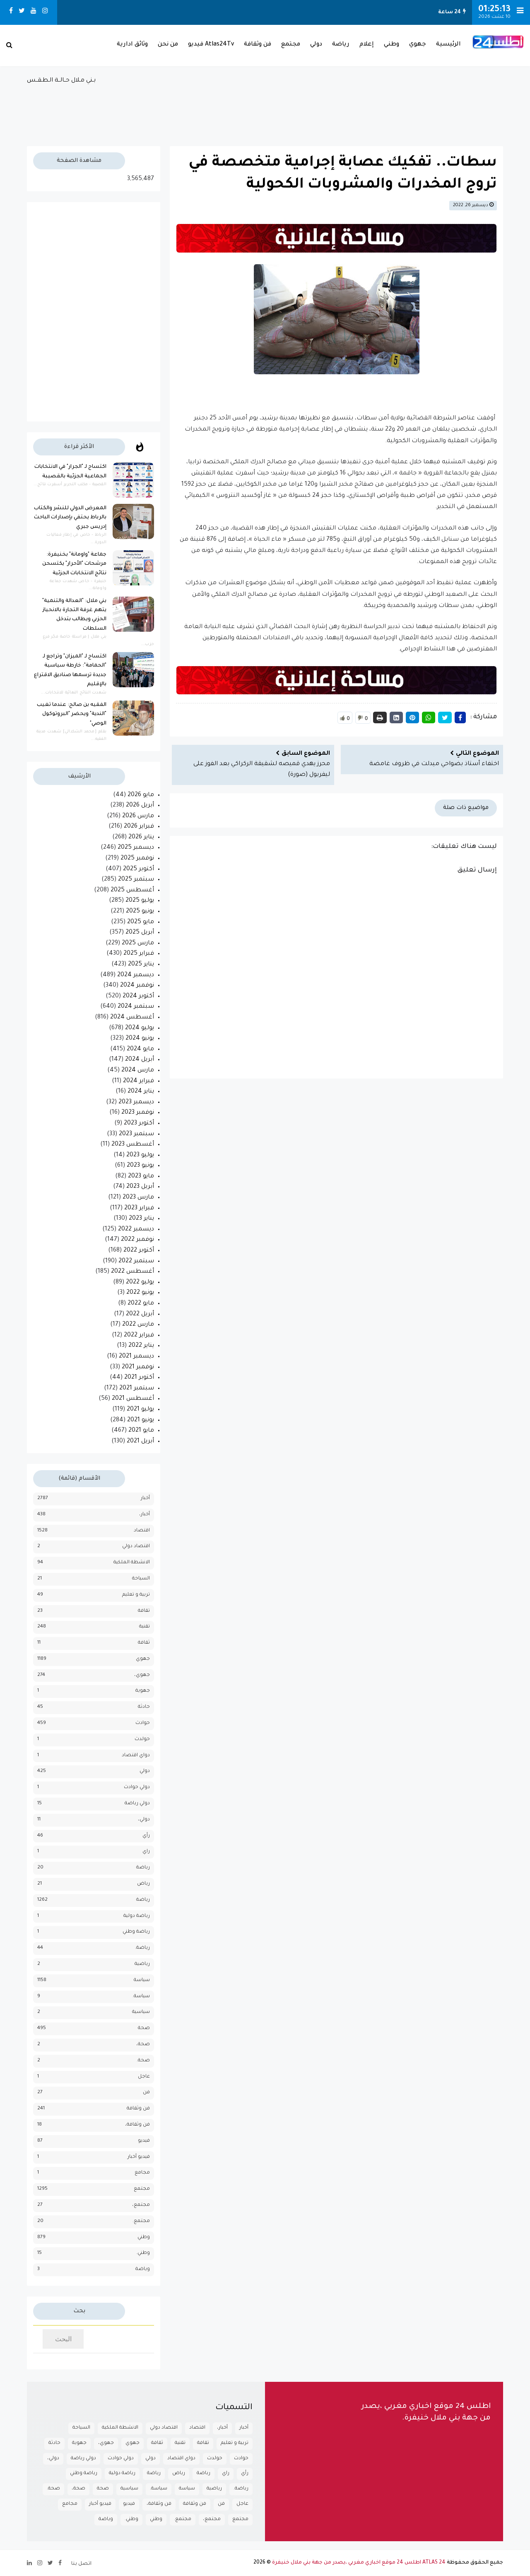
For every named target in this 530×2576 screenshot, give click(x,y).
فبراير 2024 (138, 1081)
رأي (146, 1836)
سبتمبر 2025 (136, 879)
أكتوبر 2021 (139, 1378)
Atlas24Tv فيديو (211, 44)
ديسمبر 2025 (136, 848)
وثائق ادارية (132, 44)
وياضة (142, 2269)
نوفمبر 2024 (137, 985)
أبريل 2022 (140, 1314)
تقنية (144, 1627)
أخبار (145, 1498)
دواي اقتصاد (136, 1755)
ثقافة (144, 1643)
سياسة (142, 1980)
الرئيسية (448, 44)
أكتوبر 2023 (139, 1123)
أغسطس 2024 (132, 1017)
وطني (391, 44)
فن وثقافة (257, 44)
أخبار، (144, 1514)
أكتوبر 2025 (138, 869)
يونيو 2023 (140, 1166)
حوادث (142, 1723)
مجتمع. (141, 2221)
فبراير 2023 (139, 1208)
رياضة (340, 44)
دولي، (144, 1819)
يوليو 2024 (139, 1028)
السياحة (141, 1579)
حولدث (142, 1739)
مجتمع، (141, 2205)
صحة (144, 2028)
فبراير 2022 (139, 1335)
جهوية (142, 1691)
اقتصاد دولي (136, 1546)
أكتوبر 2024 (138, 996)
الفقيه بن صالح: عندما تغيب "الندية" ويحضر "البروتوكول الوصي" (71, 714)
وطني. (143, 2253)
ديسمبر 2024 (135, 975)
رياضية (142, 1964)
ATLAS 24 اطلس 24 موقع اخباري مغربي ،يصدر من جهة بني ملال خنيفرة (359, 2563)
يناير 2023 (141, 1219)
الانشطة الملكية (131, 1562)
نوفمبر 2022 (137, 1240)
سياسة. (141, 1996)
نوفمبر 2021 (138, 1367)
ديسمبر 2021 (136, 1356)
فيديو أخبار (139, 2157)
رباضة (143, 1868)
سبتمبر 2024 (136, 1007)
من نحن (168, 44)
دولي (316, 44)
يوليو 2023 (140, 1155)
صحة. (143, 2060)
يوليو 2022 (140, 1282)
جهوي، (142, 1675)
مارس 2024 (137, 1070)
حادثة (144, 1707)
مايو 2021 (141, 1431)
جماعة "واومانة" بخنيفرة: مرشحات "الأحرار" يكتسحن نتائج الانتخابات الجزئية (74, 564)
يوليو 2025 (139, 901)
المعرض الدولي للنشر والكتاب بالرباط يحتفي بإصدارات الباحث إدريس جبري (70, 518)
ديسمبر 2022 (136, 1229)
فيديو (144, 2141)
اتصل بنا (81, 2564)
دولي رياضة (137, 1803)
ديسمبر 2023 (136, 1102)
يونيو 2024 (139, 1038)
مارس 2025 (138, 943)
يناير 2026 (141, 837)
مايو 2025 (140, 922)
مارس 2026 (138, 816)
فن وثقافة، (137, 2125)
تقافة (144, 1611)
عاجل (144, 2077)
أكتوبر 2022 (138, 1250)
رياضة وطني (136, 1932)
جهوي (417, 44)
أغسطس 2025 (132, 890)
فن (146, 2092)
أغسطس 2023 (132, 1144)
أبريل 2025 (139, 932)
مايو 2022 (141, 1303)
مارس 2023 (138, 1197)
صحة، (143, 2044)
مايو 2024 (140, 1049)
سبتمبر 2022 (136, 1261)
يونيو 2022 (140, 1293)
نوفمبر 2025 (137, 858)
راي (146, 1851)
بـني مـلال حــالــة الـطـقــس (265, 107)
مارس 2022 (138, 1325)
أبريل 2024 (139, 1060)
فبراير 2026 (139, 826)
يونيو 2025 (140, 911)
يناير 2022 (141, 1346)
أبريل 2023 (140, 1187)
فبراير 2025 (138, 954)
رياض (143, 1884)
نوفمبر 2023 (137, 1113)
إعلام (366, 44)
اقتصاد (142, 1531)
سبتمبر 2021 (136, 1388)
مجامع (142, 2173)
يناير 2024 (141, 1091)
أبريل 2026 (140, 805)
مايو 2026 (141, 795)
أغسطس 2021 (133, 1399)
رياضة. (142, 1948)
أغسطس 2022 (132, 1272)
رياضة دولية (136, 1916)
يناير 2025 (141, 964)
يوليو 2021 (140, 1409)
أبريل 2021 (140, 1441)
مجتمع (290, 44)
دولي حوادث (137, 1787)
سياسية (141, 2012)
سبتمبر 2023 (136, 1134)
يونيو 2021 (140, 1420)
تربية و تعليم (136, 1595)
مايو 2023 (141, 1176)
